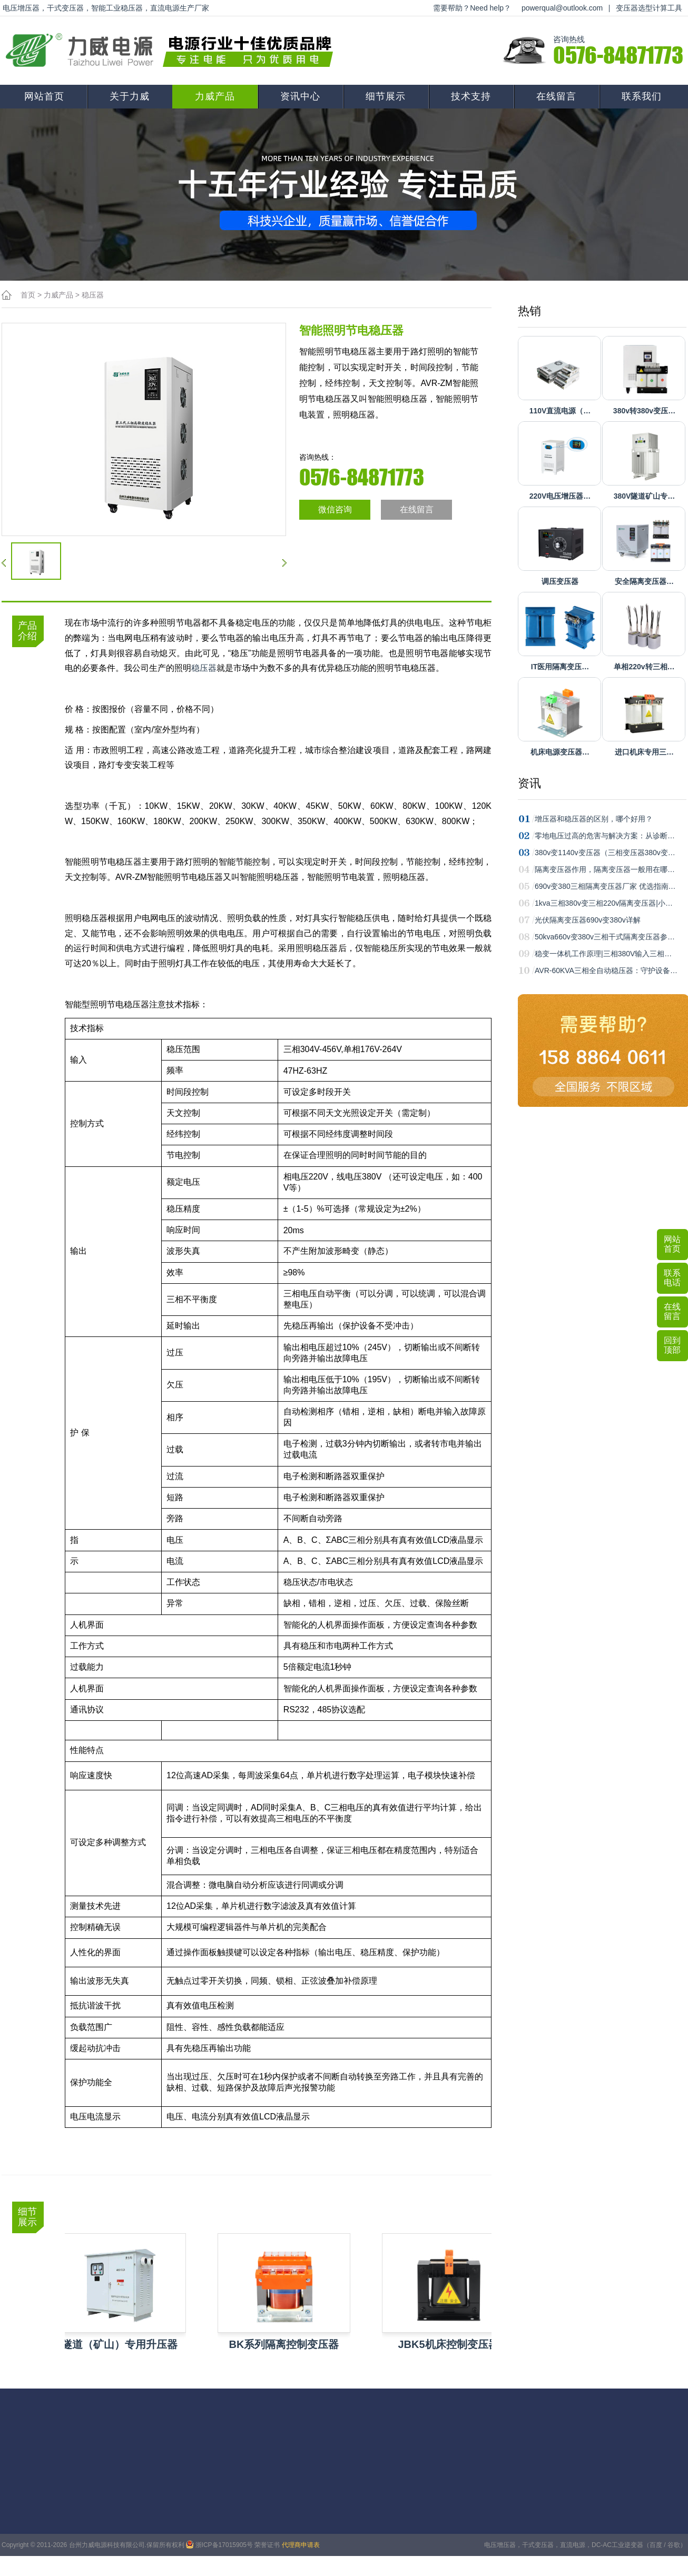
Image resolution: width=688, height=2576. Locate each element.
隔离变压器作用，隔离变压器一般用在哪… (605, 869)
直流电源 (572, 2545)
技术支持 (471, 96)
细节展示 (386, 96)
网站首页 (44, 96)
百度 (656, 2545)
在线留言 (556, 96)
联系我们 (642, 96)
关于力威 (130, 96)
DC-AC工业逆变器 (617, 2545)
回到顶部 (672, 1345)
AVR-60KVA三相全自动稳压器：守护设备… (606, 970)
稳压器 (93, 295)
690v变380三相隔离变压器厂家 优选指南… (605, 886)
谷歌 (673, 2545)
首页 (28, 295)
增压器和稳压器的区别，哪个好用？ (594, 819)
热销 (529, 311)
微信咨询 (335, 509)
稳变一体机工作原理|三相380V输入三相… (603, 953)
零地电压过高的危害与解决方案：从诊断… (605, 835)
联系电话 (672, 1278)
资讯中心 (300, 96)
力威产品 (215, 96)
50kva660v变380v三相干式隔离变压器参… (605, 937)
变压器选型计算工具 (649, 8)
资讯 (529, 783)
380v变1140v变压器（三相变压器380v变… (605, 852)
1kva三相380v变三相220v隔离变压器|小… (604, 903)
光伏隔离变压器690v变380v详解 (588, 920)
